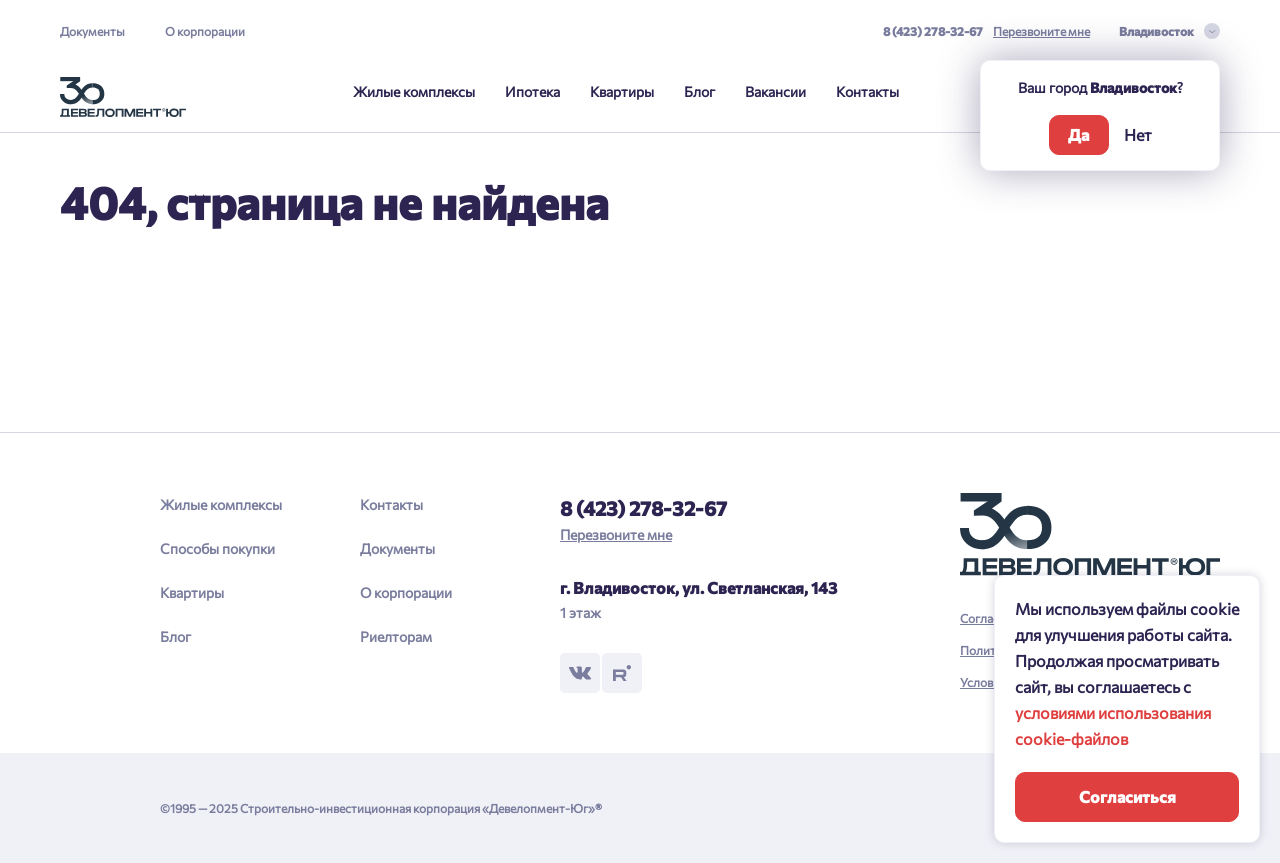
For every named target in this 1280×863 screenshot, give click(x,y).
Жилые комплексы (414, 91)
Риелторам (396, 636)
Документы (92, 31)
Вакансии (775, 91)
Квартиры (622, 91)
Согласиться (1127, 796)
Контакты (867, 91)
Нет (1138, 134)
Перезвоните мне (1041, 31)
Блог (699, 91)
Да (1078, 134)
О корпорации (205, 31)
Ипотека (532, 91)
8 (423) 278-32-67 (933, 31)
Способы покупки (217, 548)
